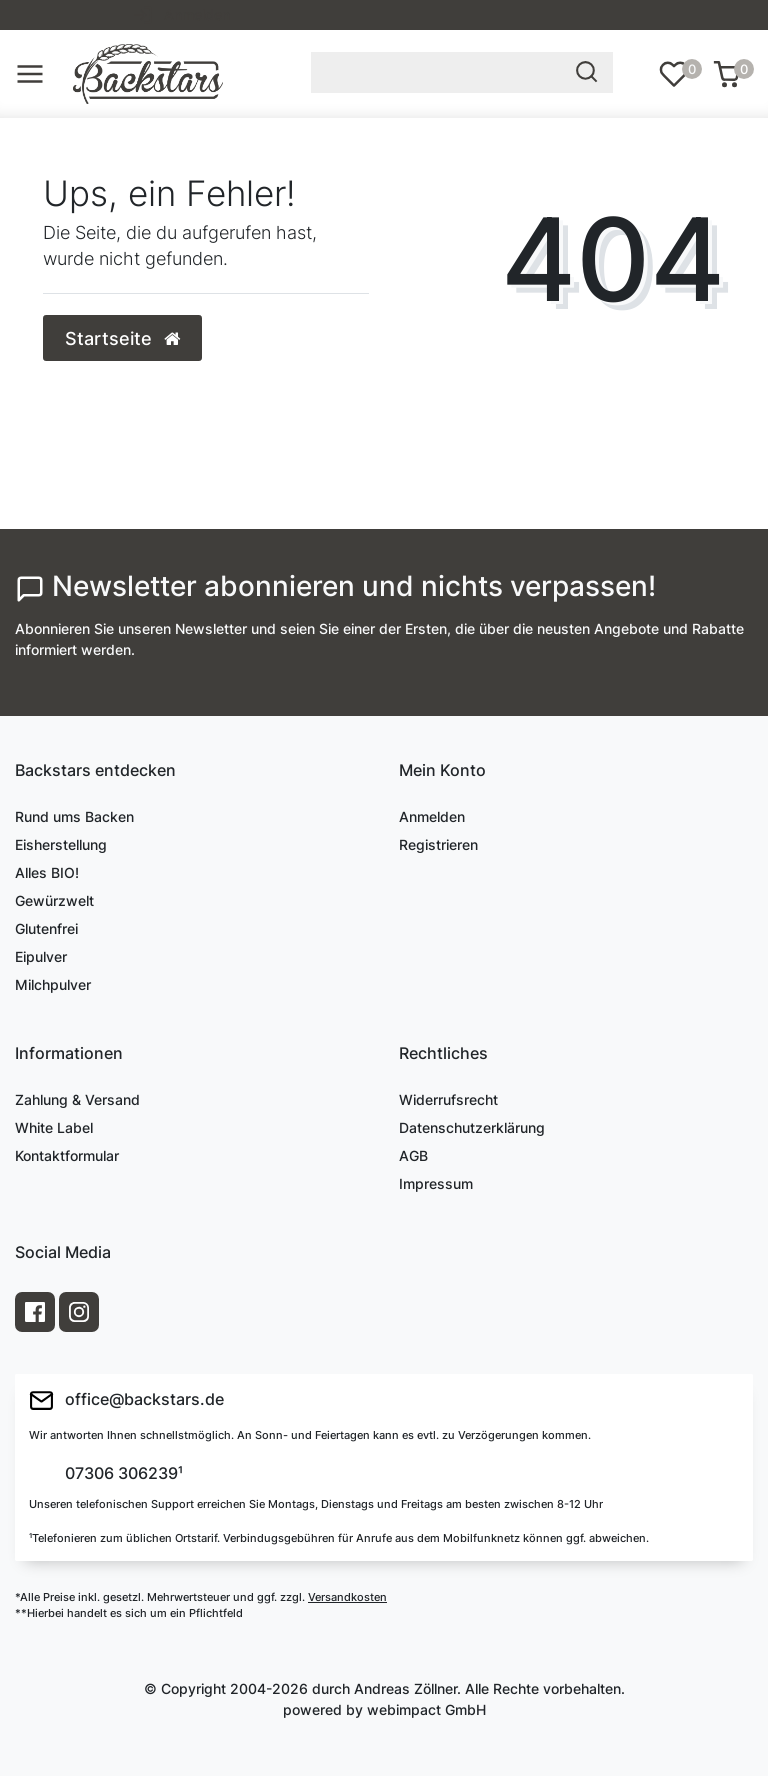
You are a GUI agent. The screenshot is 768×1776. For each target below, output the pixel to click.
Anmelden (432, 816)
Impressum (436, 1183)
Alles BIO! (47, 872)
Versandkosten (347, 1597)
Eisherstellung (61, 844)
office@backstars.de (126, 1400)
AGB (413, 1155)
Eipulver (41, 956)
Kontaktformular (67, 1155)
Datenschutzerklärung (472, 1127)
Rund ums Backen (74, 816)
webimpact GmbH (426, 1709)
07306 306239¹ (122, 1474)
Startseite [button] (122, 338)
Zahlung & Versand (77, 1099)
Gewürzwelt (54, 900)
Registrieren (438, 844)
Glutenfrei (46, 928)
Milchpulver (53, 984)
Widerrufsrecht (448, 1099)
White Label (54, 1127)
